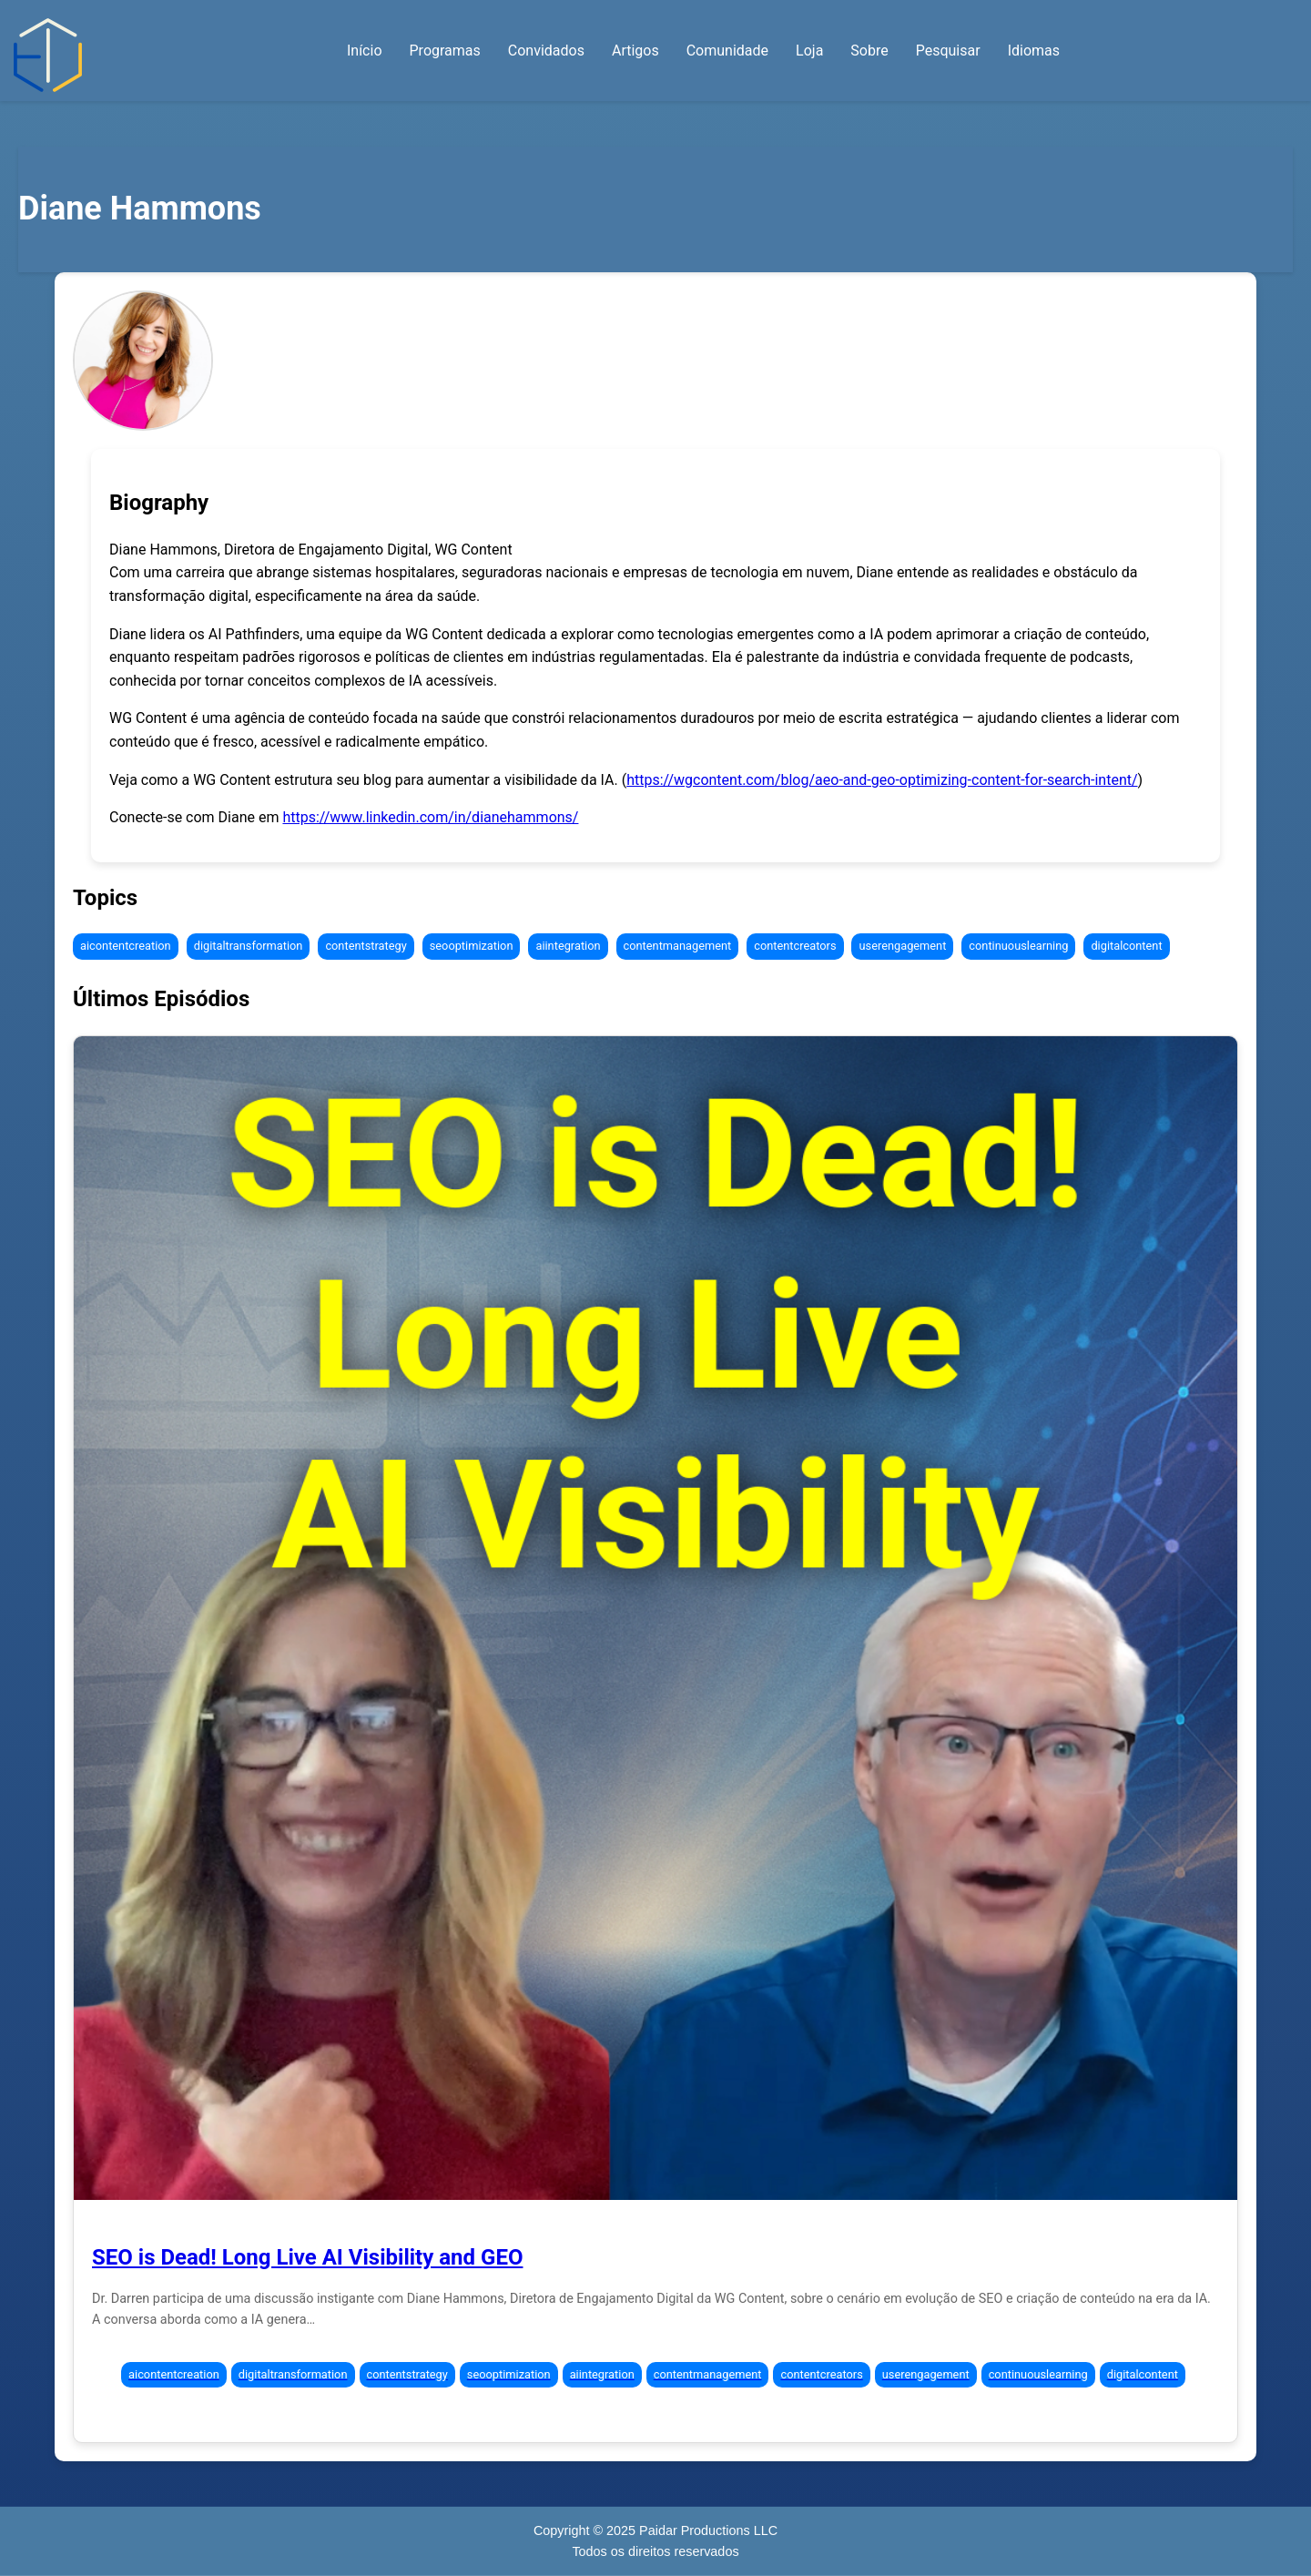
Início (364, 50)
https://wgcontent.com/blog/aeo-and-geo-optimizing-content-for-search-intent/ (881, 780)
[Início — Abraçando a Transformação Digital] (48, 55)
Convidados (546, 50)
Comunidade (727, 50)
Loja (809, 50)
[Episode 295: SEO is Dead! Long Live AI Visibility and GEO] (655, 1618)
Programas (445, 50)
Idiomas (1034, 50)
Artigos (635, 50)
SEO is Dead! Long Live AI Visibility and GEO (307, 2257)
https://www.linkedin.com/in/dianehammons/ (430, 817)
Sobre (869, 50)
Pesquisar (948, 50)
